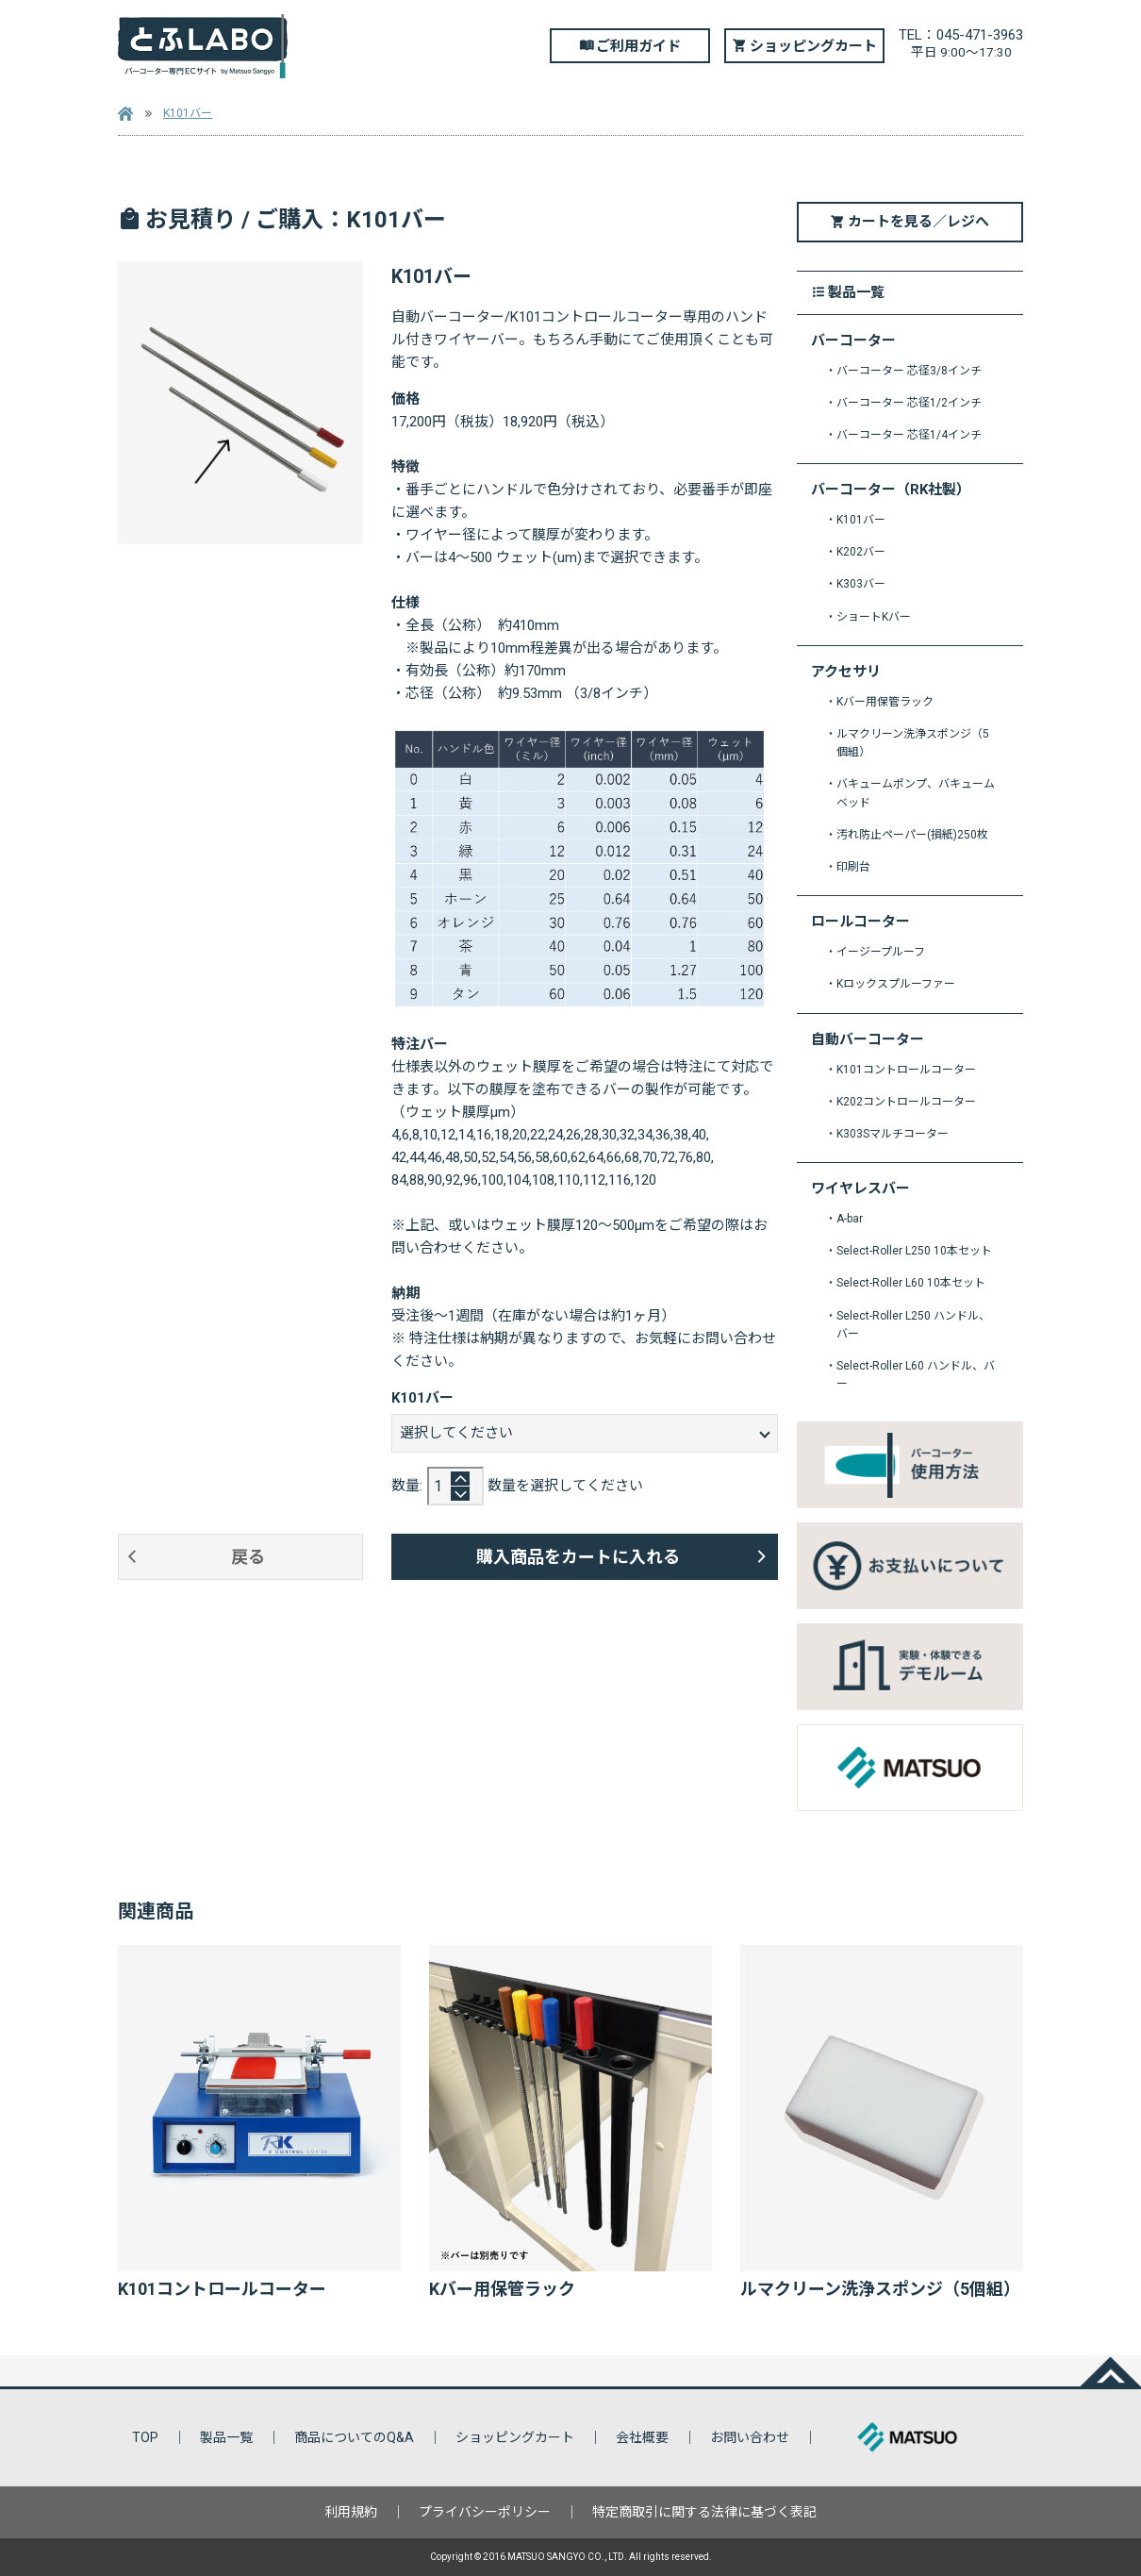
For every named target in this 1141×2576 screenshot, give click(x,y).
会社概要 (642, 2437)
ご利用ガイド (638, 46)
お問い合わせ (749, 2437)
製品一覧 (226, 2437)
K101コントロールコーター (906, 1069)
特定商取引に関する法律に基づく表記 (704, 2512)
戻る (248, 1557)
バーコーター (853, 341)
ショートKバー (873, 616)
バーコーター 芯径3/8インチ (909, 370)
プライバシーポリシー (485, 2512)
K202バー (860, 551)
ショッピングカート (813, 46)
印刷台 (853, 866)
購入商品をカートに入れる (578, 1557)
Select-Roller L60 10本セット (910, 1282)
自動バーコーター (867, 1040)
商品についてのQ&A (354, 2437)
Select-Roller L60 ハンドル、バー (915, 1374)
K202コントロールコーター (906, 1101)
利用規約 (350, 2512)
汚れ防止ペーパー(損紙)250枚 (912, 834)
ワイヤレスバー (860, 1189)
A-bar (849, 1218)
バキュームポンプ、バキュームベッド (915, 792)
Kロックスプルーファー (895, 983)
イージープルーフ (880, 951)
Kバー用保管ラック (885, 701)
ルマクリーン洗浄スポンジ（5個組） (912, 742)
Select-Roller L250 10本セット (914, 1250)
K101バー (187, 113)
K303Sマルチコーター (892, 1133)
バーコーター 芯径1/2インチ (909, 402)
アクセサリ (846, 672)
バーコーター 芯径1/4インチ (909, 434)
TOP (145, 2437)
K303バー (860, 583)
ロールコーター (860, 922)
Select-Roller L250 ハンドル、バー (913, 1324)
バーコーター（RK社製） (890, 490)
